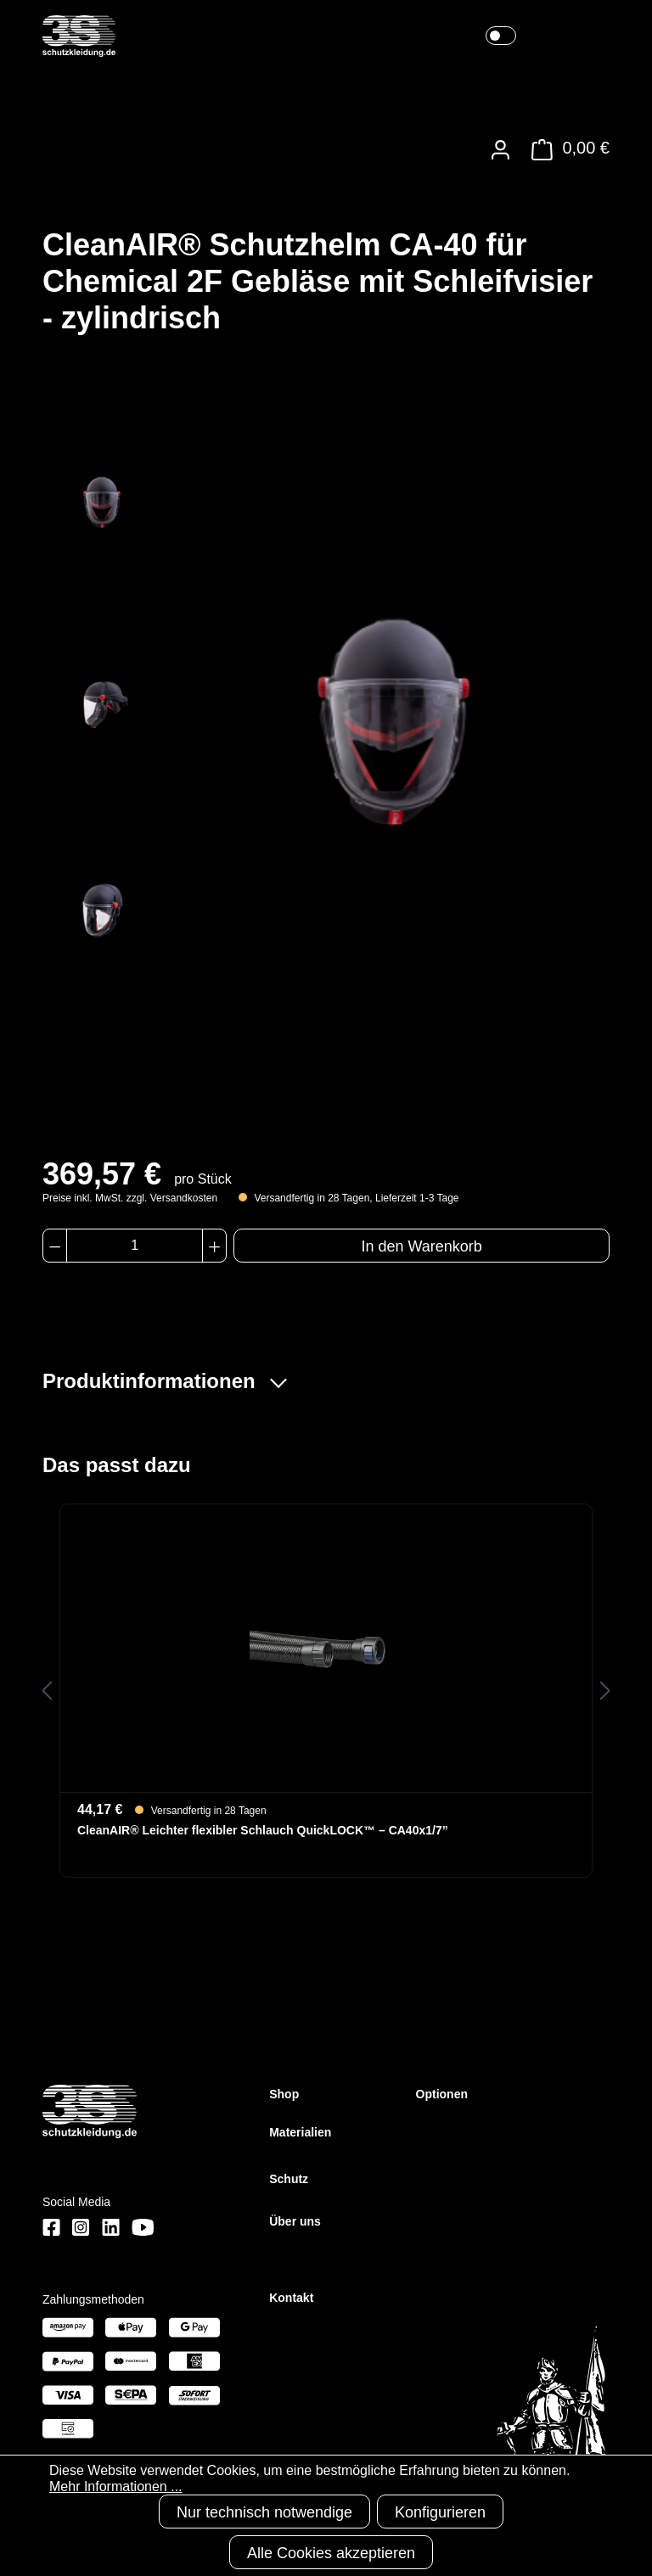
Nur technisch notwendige (264, 2512)
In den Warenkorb (421, 1246)
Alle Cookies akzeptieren (331, 2553)
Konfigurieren (440, 2512)
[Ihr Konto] (500, 149)
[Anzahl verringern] (54, 1246)
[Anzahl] (134, 1246)
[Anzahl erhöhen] (214, 1246)
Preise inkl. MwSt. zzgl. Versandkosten (129, 1198)
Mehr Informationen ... (116, 2486)
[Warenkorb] (565, 149)
